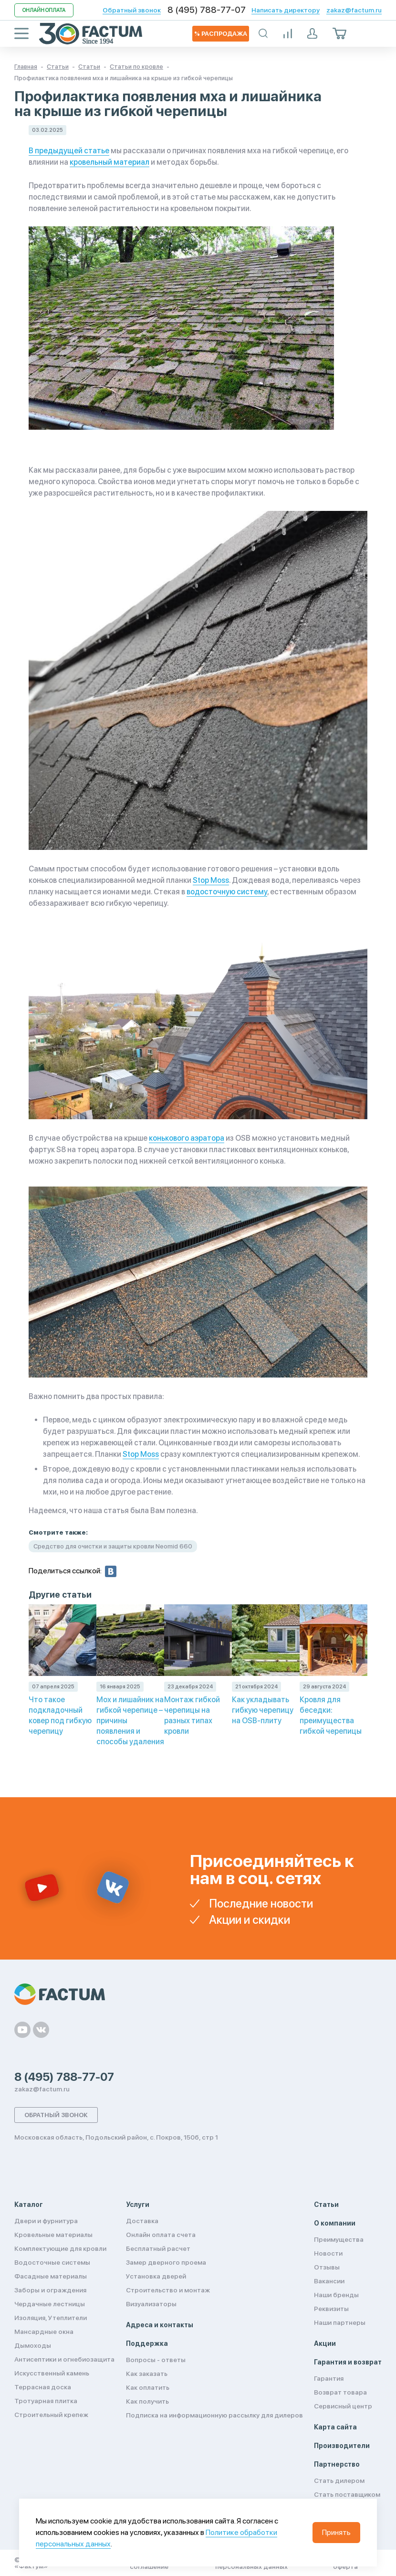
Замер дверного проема (166, 2262)
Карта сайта (335, 2427)
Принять (336, 2532)
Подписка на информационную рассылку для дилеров (214, 2415)
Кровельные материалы (53, 2234)
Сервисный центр (343, 2406)
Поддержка (147, 2343)
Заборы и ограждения (50, 2290)
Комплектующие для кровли (60, 2248)
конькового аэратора (186, 1138)
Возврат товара (340, 2392)
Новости (328, 2253)
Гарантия (329, 2378)
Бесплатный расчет (158, 2248)
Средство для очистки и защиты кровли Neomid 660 (112, 1546)
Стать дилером (339, 2480)
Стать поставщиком (347, 2494)
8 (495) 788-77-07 (206, 10)
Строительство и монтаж (168, 2290)
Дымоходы (32, 2345)
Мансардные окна (43, 2331)
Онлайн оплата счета (161, 2234)
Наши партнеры (339, 2322)
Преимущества (339, 2239)
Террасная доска (42, 2387)
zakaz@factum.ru (354, 10)
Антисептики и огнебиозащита (64, 2359)
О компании (334, 2223)
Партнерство (337, 2464)
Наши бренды (336, 2295)
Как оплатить (147, 2387)
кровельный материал (109, 162)
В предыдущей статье (69, 150)
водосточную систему (227, 891)
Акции (325, 2343)
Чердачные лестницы (49, 2304)
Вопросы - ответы (156, 2360)
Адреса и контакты (159, 2325)
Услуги (137, 2204)
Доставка (142, 2221)
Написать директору (285, 10)
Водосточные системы (52, 2262)
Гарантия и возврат (348, 2362)
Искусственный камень (51, 2373)
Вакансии (329, 2281)
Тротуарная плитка (45, 2401)
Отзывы (327, 2267)
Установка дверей (156, 2276)
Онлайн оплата (43, 10)
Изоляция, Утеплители (50, 2318)
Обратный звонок (132, 10)
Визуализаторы (151, 2304)
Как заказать (146, 2373)
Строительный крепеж (51, 2414)
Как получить (147, 2401)
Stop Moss (211, 880)
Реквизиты (331, 2308)
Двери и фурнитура (46, 2221)
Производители (342, 2445)
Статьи (326, 2204)
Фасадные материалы (50, 2276)
